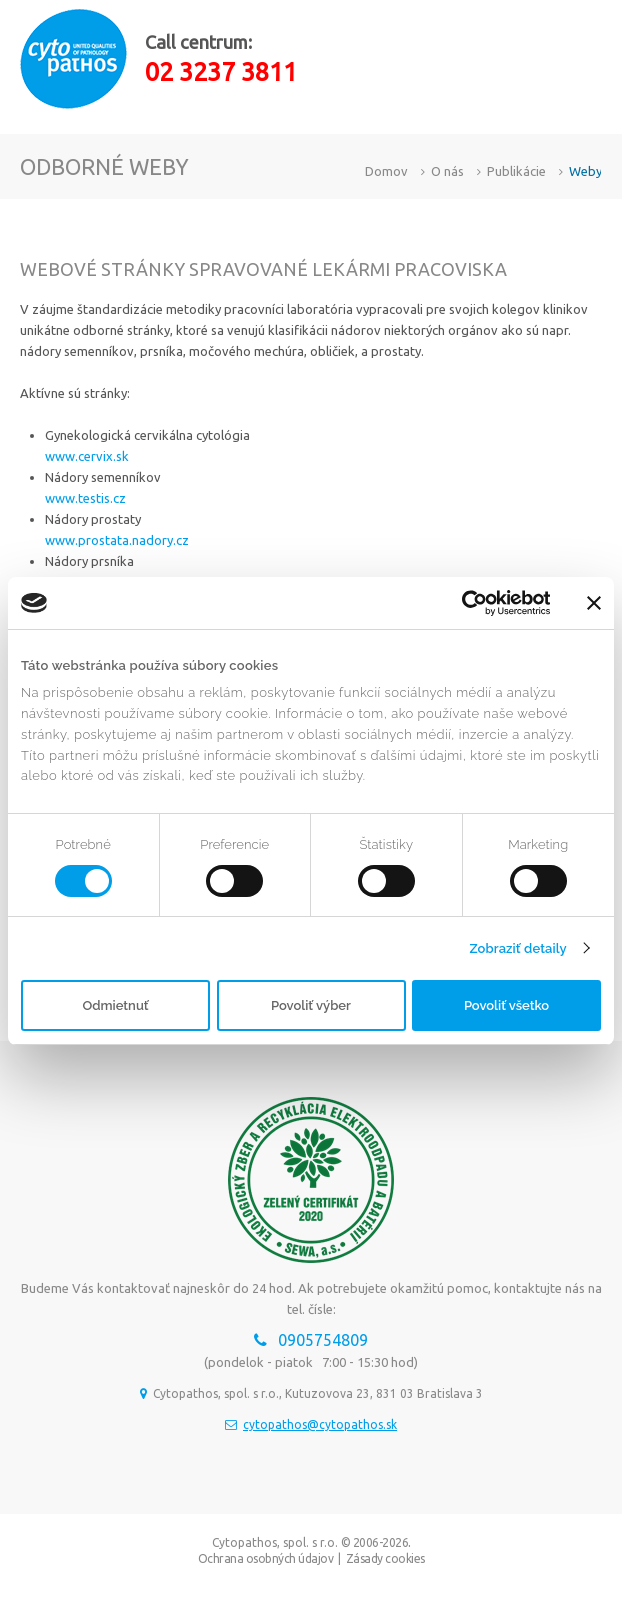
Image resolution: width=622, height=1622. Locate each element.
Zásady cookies (385, 1558)
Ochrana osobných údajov (266, 1558)
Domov (386, 171)
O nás (447, 171)
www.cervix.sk (87, 456)
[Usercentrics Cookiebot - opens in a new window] (462, 603)
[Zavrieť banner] (594, 603)
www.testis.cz (85, 498)
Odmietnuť (115, 1005)
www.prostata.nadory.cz (117, 540)
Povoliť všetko (506, 1005)
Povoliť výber (311, 1005)
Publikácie (516, 171)
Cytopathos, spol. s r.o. (275, 1542)
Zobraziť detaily (517, 948)
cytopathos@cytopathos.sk (320, 1424)
